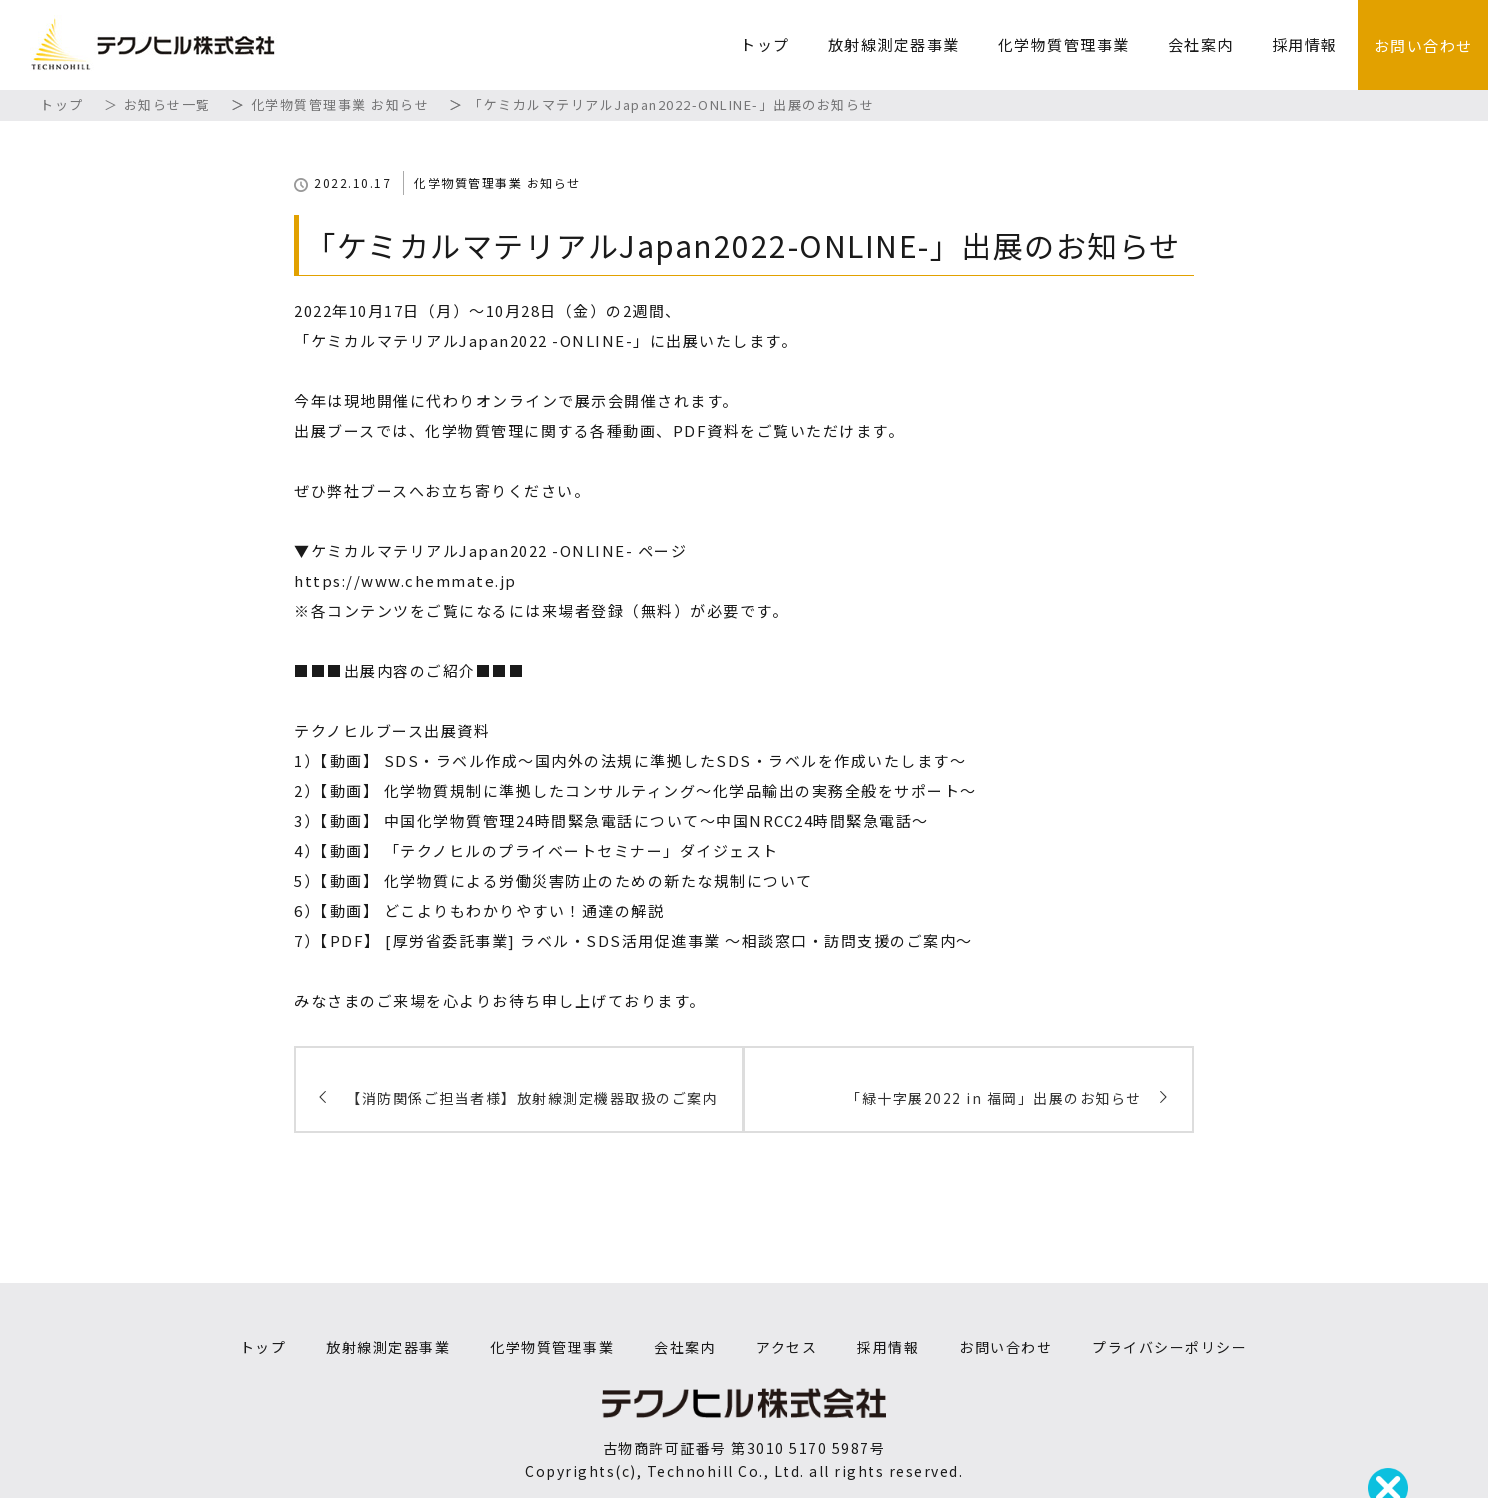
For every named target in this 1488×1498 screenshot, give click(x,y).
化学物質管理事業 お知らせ (497, 182)
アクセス (786, 1347)
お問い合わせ (1423, 45)
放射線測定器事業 (894, 44)
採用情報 (1305, 44)
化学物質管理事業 (1064, 44)
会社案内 (1201, 44)
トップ (765, 44)
